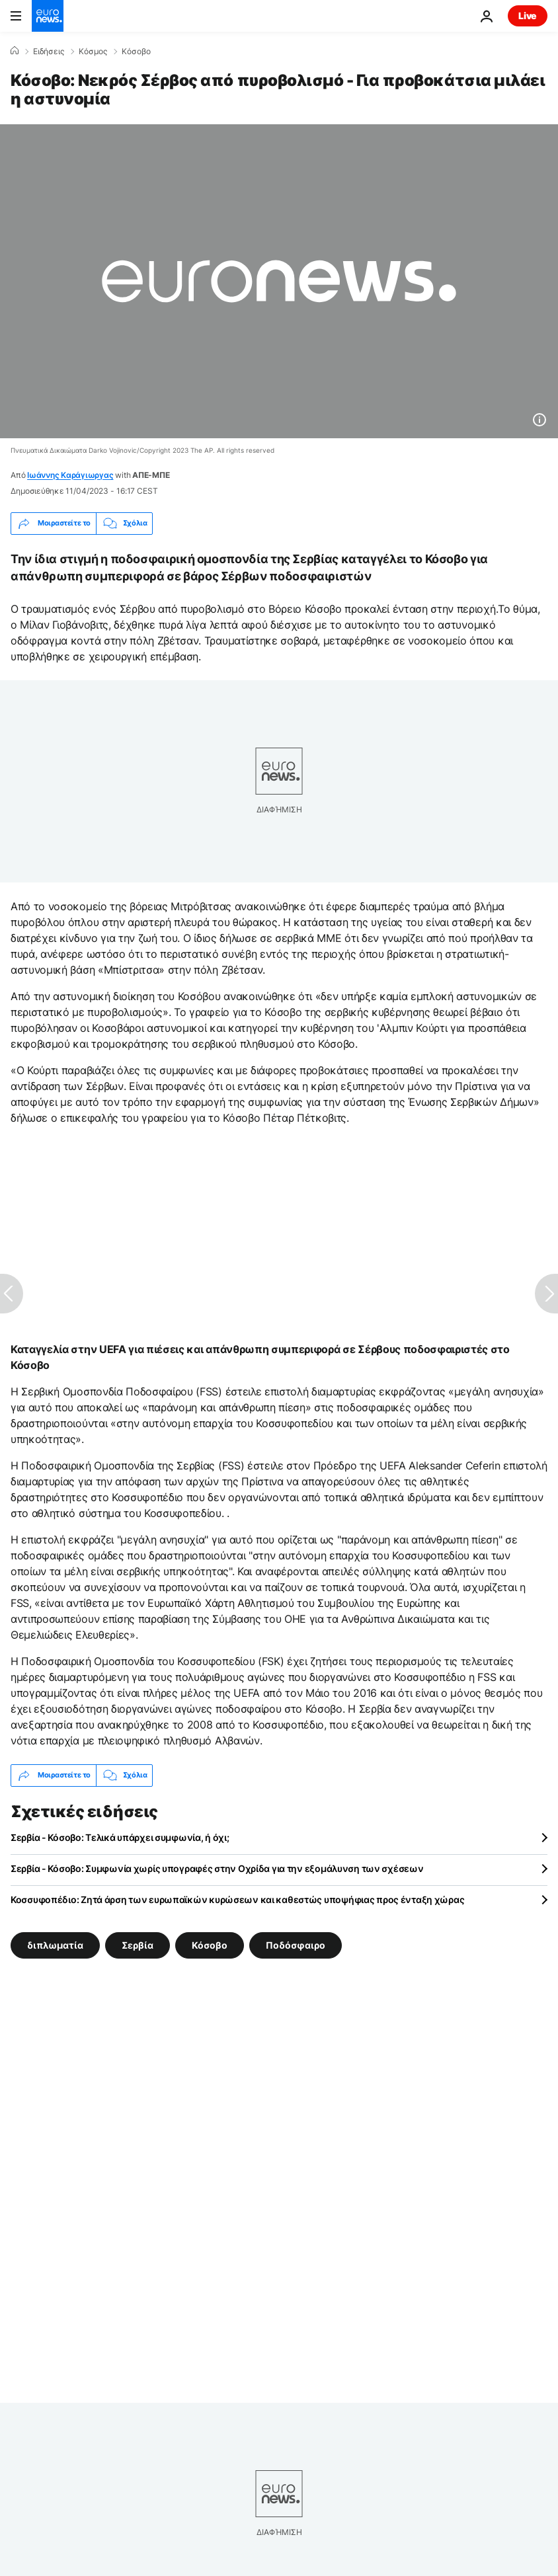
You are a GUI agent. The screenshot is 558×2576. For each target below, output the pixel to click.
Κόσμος (93, 52)
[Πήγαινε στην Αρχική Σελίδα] (47, 16)
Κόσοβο (136, 52)
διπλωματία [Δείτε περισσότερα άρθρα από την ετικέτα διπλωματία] (55, 1944)
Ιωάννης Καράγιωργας (70, 475)
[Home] (15, 51)
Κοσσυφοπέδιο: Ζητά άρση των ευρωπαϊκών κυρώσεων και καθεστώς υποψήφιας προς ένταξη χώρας (237, 1899)
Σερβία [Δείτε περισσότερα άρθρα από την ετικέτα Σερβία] (137, 1944)
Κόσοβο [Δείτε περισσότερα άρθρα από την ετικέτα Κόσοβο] (209, 1944)
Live (527, 15)
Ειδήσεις (48, 52)
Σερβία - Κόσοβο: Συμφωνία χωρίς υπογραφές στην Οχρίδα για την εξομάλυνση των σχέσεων (217, 1868)
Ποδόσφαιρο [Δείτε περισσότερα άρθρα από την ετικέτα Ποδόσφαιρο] (295, 1944)
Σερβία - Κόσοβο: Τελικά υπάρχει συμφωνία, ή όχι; (120, 1837)
